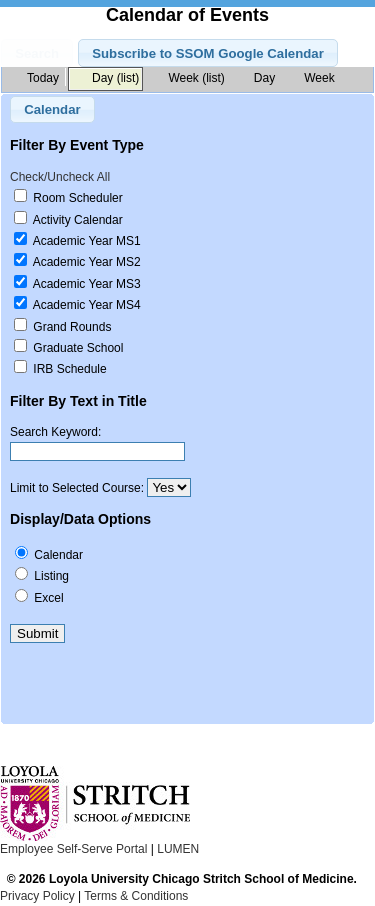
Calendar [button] (52, 109)
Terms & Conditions (136, 896)
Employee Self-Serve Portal (73, 849)
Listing (51, 576)
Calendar (58, 555)
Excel (48, 598)
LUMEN (178, 849)
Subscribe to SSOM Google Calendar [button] (208, 53)
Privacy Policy (37, 896)
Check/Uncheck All (60, 177)
